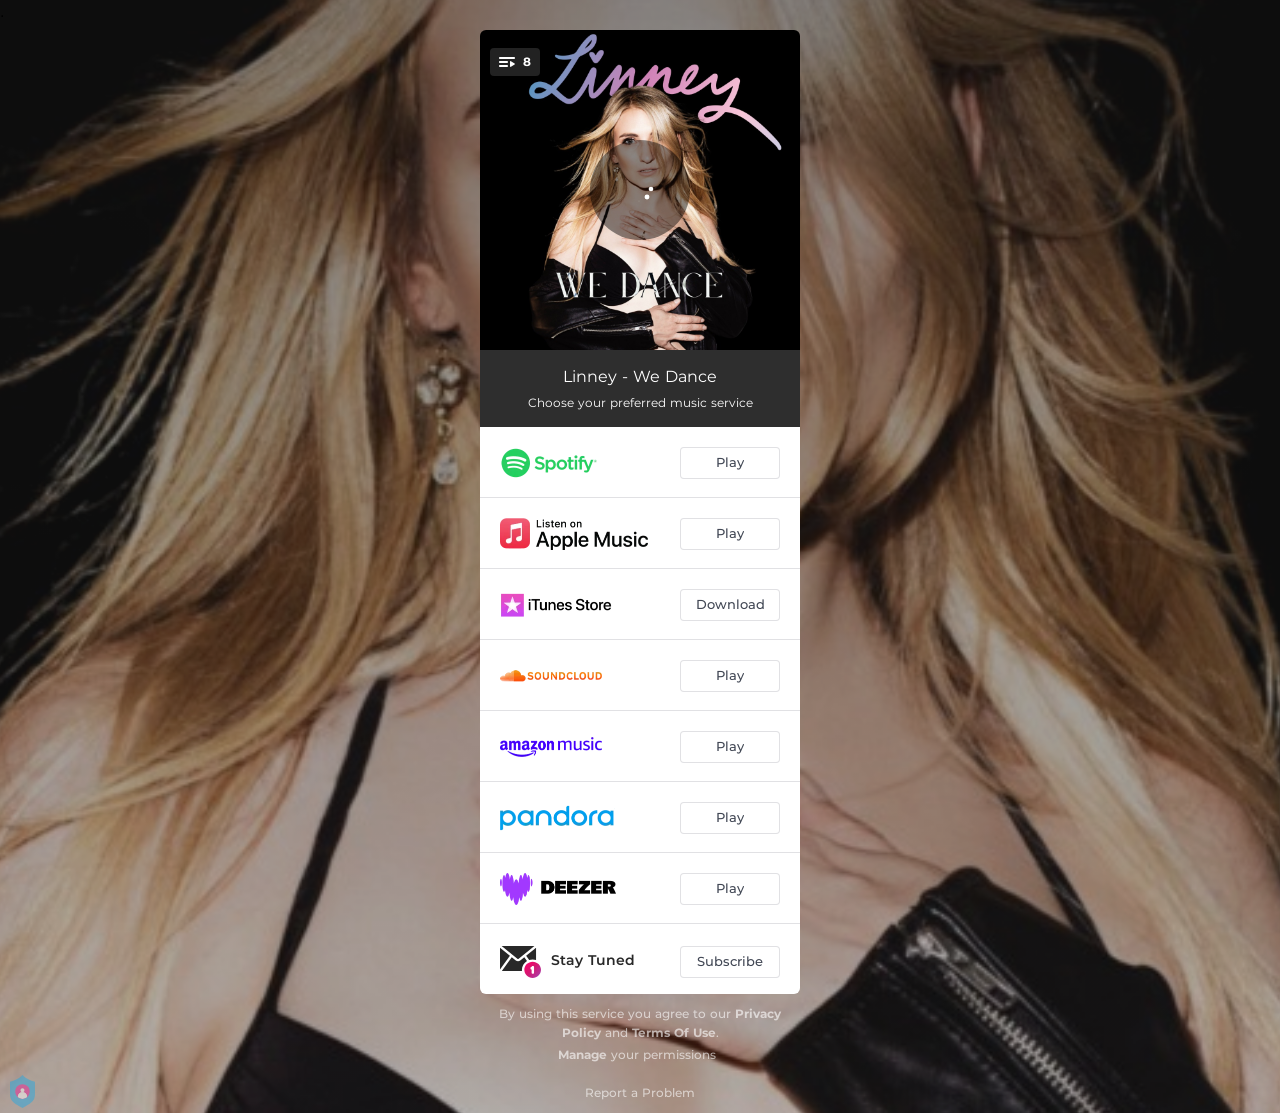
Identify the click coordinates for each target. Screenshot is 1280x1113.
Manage (582, 1054)
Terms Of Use (674, 1032)
